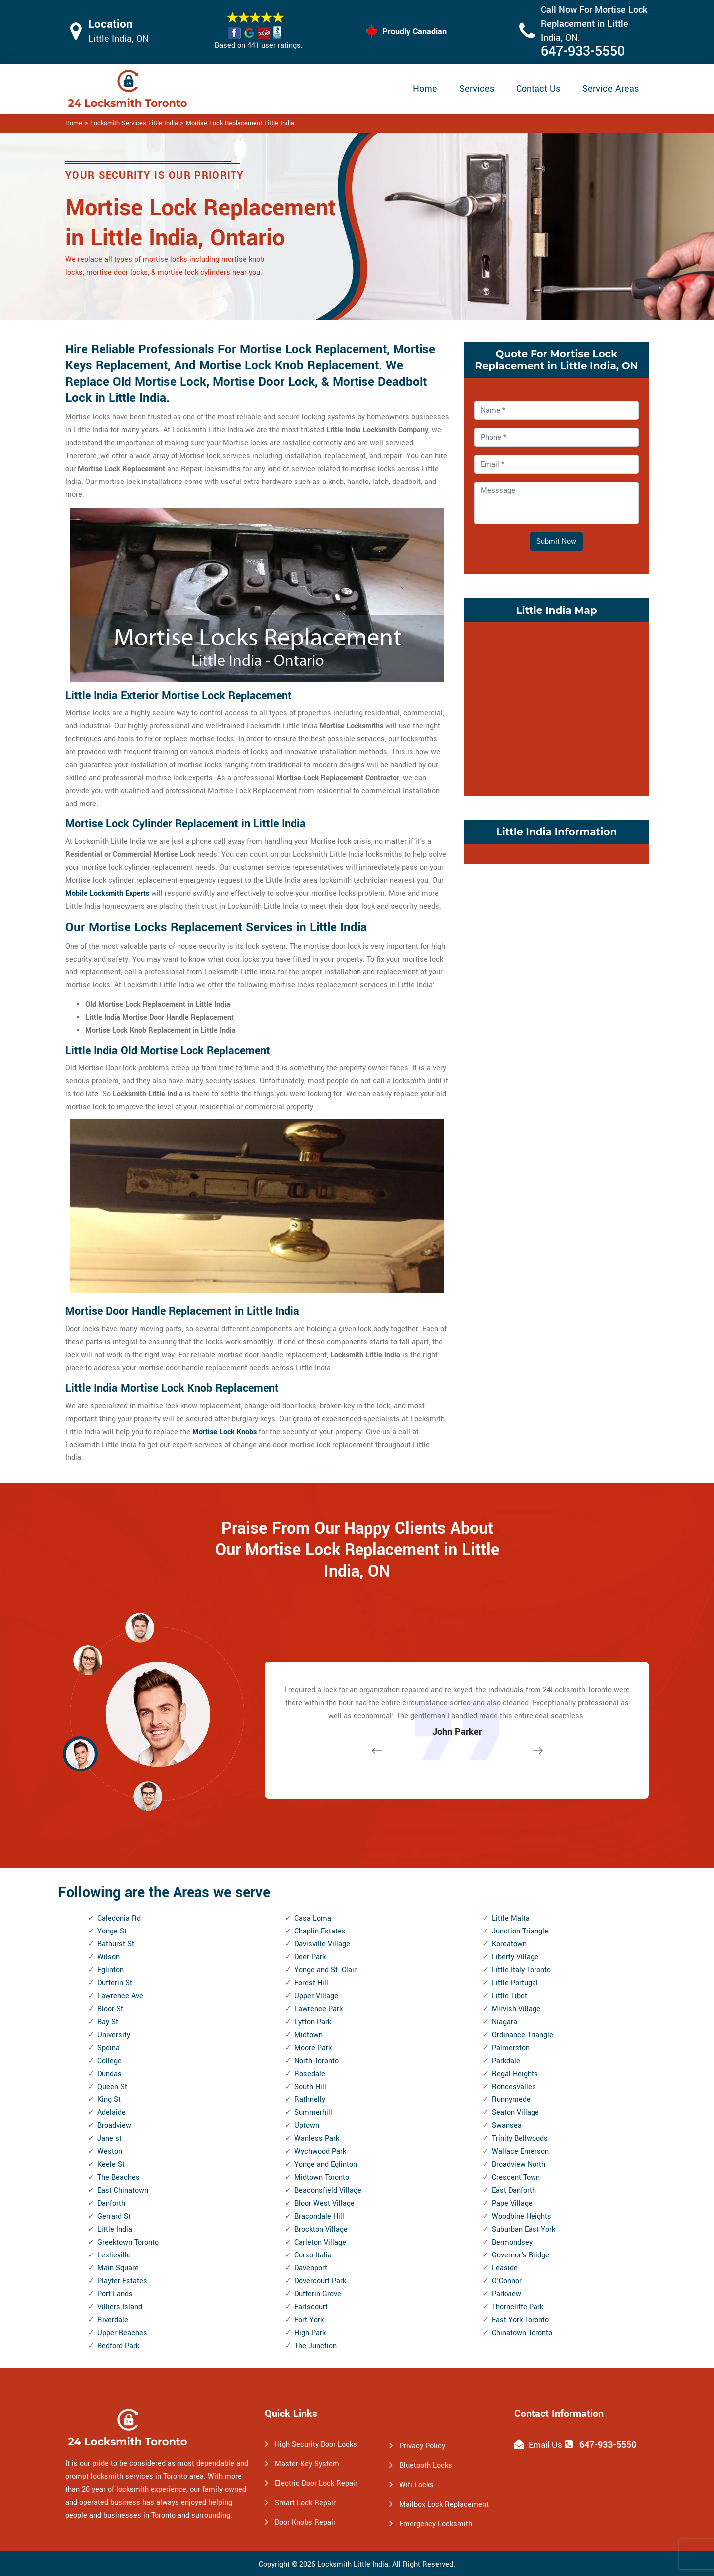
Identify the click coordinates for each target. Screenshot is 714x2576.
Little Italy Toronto (521, 1970)
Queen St (112, 2087)
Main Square (118, 2268)
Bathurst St (115, 1944)
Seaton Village (515, 2112)
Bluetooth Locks (425, 2465)
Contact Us (538, 88)
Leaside (505, 2268)
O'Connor (507, 2281)
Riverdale (112, 2320)
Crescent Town (516, 2177)
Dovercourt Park (320, 2281)
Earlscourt (311, 2307)
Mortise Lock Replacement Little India (240, 123)
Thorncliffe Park (517, 2307)
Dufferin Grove (317, 2294)
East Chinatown (122, 2190)
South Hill (310, 2087)
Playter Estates (122, 2281)
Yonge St (112, 1931)
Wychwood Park (320, 2151)
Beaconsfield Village (327, 2190)
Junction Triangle (520, 1931)
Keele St (111, 2164)
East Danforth (514, 2190)
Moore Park (313, 2048)
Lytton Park (312, 2022)
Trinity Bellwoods (520, 2138)
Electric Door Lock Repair (316, 2483)
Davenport (310, 2268)
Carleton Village (320, 2242)
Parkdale (506, 2061)
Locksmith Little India (352, 2564)
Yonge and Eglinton (325, 2164)
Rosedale (309, 2074)
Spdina (108, 2048)
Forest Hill (311, 1983)
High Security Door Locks (316, 2444)
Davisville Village (322, 1944)
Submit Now (556, 541)
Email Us (545, 2445)
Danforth (111, 2203)
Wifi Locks (416, 2485)
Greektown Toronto (128, 2242)
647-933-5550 (583, 51)
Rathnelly (309, 2099)
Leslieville (114, 2255)
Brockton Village (321, 2229)
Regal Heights (515, 2074)
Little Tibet (509, 1996)
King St (109, 2099)
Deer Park (310, 1957)
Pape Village (512, 2203)
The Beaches (118, 2177)
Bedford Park (118, 2346)
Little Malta (511, 1918)
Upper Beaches (122, 2333)
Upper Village (316, 1996)
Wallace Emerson (520, 2151)
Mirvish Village (516, 2009)
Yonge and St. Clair (325, 1970)
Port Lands (115, 2294)
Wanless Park (316, 2138)
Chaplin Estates (320, 1931)
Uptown (306, 2125)
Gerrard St (114, 2216)
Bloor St (110, 2009)
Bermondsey (512, 2242)
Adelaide (111, 2112)
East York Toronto (520, 2320)
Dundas (109, 2074)
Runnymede (511, 2099)
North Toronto (316, 2061)
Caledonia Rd (119, 1918)
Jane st (109, 2138)
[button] (147, 1795)
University (113, 2035)
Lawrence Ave (120, 1996)
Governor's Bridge (520, 2255)
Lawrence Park (318, 2009)
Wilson (108, 1957)
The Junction (315, 2346)
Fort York (309, 2320)
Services (476, 88)
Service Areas (610, 88)
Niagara (504, 2022)
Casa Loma (312, 1918)
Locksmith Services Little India (134, 123)
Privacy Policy (422, 2446)
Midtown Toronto (321, 2177)
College (109, 2061)
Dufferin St (114, 1983)
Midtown (308, 2035)
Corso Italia (313, 2255)
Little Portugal (515, 1983)
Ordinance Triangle (522, 2035)
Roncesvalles (514, 2087)
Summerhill (313, 2112)
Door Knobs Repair (305, 2522)
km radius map (556, 707)
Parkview (506, 2294)
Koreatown (509, 1944)
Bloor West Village (324, 2203)
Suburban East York (523, 2229)
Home (425, 88)
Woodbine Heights (521, 2216)
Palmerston (511, 2048)
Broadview (114, 2125)
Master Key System (307, 2464)
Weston (109, 2151)
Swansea (507, 2125)
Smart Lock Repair (305, 2503)
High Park (310, 2333)
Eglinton (110, 1970)
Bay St (107, 2022)
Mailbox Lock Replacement (444, 2504)
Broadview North (518, 2164)
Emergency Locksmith (435, 2524)
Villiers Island (119, 2307)
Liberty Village (515, 1957)
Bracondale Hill (319, 2216)
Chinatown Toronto (522, 2333)
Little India (114, 2229)
